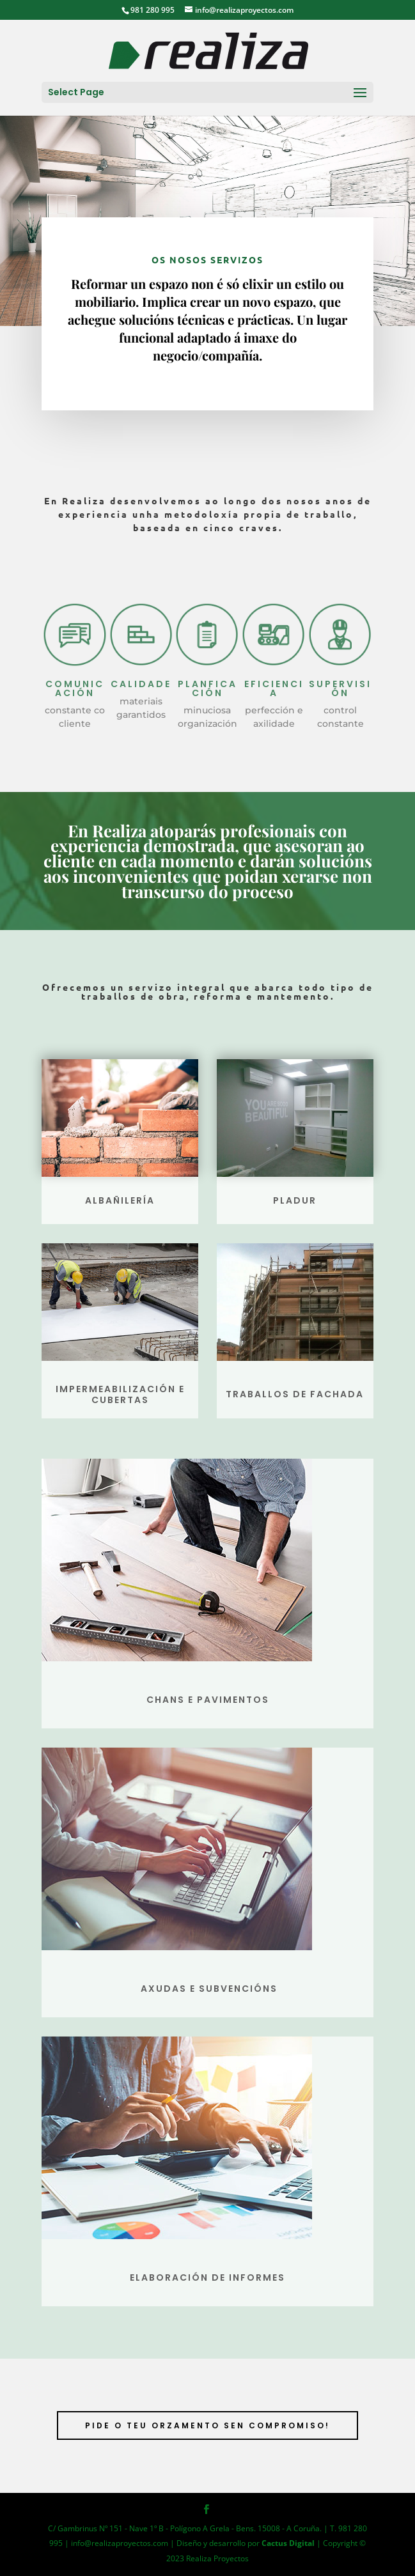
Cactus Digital (288, 2543)
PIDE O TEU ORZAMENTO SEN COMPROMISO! (207, 2425)
